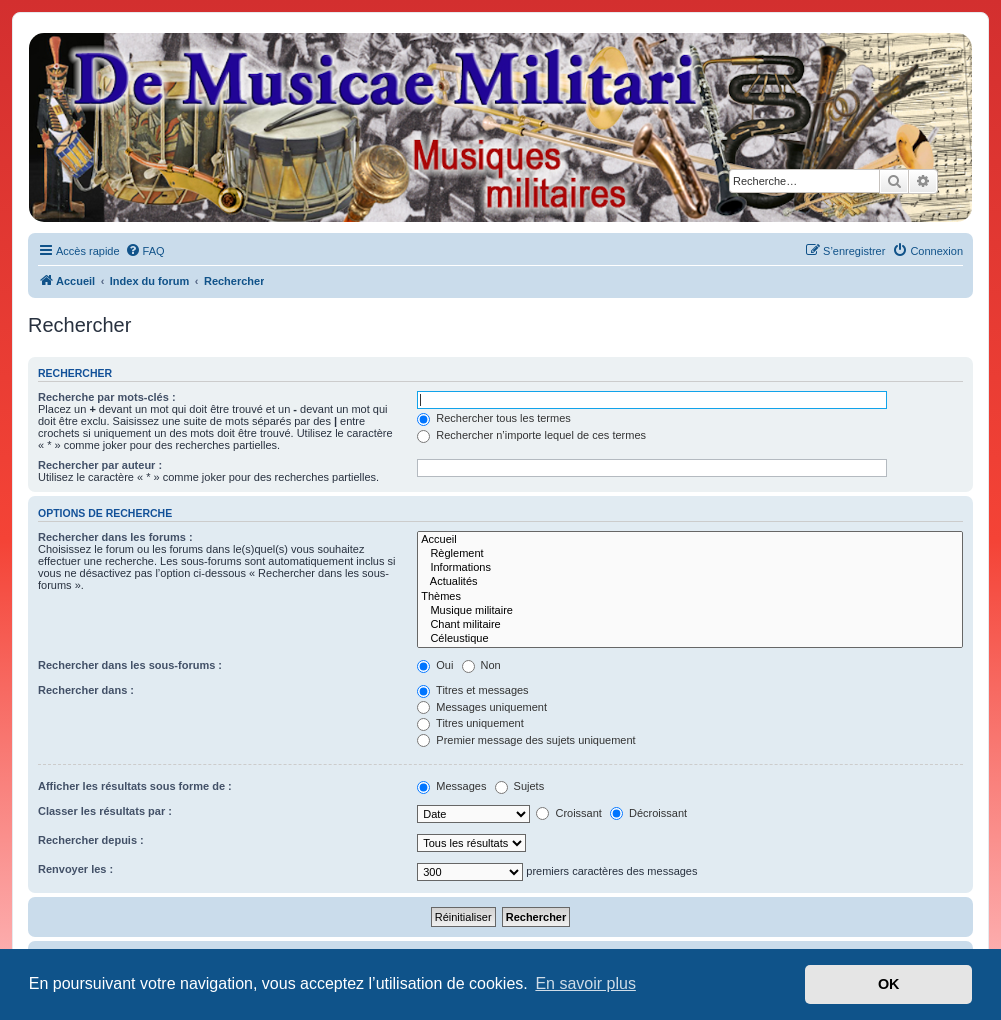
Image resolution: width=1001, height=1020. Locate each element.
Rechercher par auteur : (100, 465)
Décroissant (648, 813)
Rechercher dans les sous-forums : (130, 665)
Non (481, 665)
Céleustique (690, 639)
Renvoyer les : (75, 869)
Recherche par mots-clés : (107, 397)
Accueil (690, 540)
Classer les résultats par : (105, 811)
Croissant (569, 813)
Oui (435, 665)
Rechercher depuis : (91, 840)
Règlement (690, 554)
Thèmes (690, 597)
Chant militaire (690, 625)
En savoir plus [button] (585, 983)
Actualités (690, 582)
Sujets (520, 786)
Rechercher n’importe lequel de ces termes (531, 435)
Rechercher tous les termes (494, 418)
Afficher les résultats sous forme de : (135, 786)
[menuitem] (145, 251)
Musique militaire (690, 611)
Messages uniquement (482, 707)
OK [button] (889, 984)
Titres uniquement (470, 723)
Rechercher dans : (86, 690)
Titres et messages (472, 690)
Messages (451, 786)
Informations (690, 568)
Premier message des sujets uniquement (526, 740)
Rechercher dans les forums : (115, 537)
